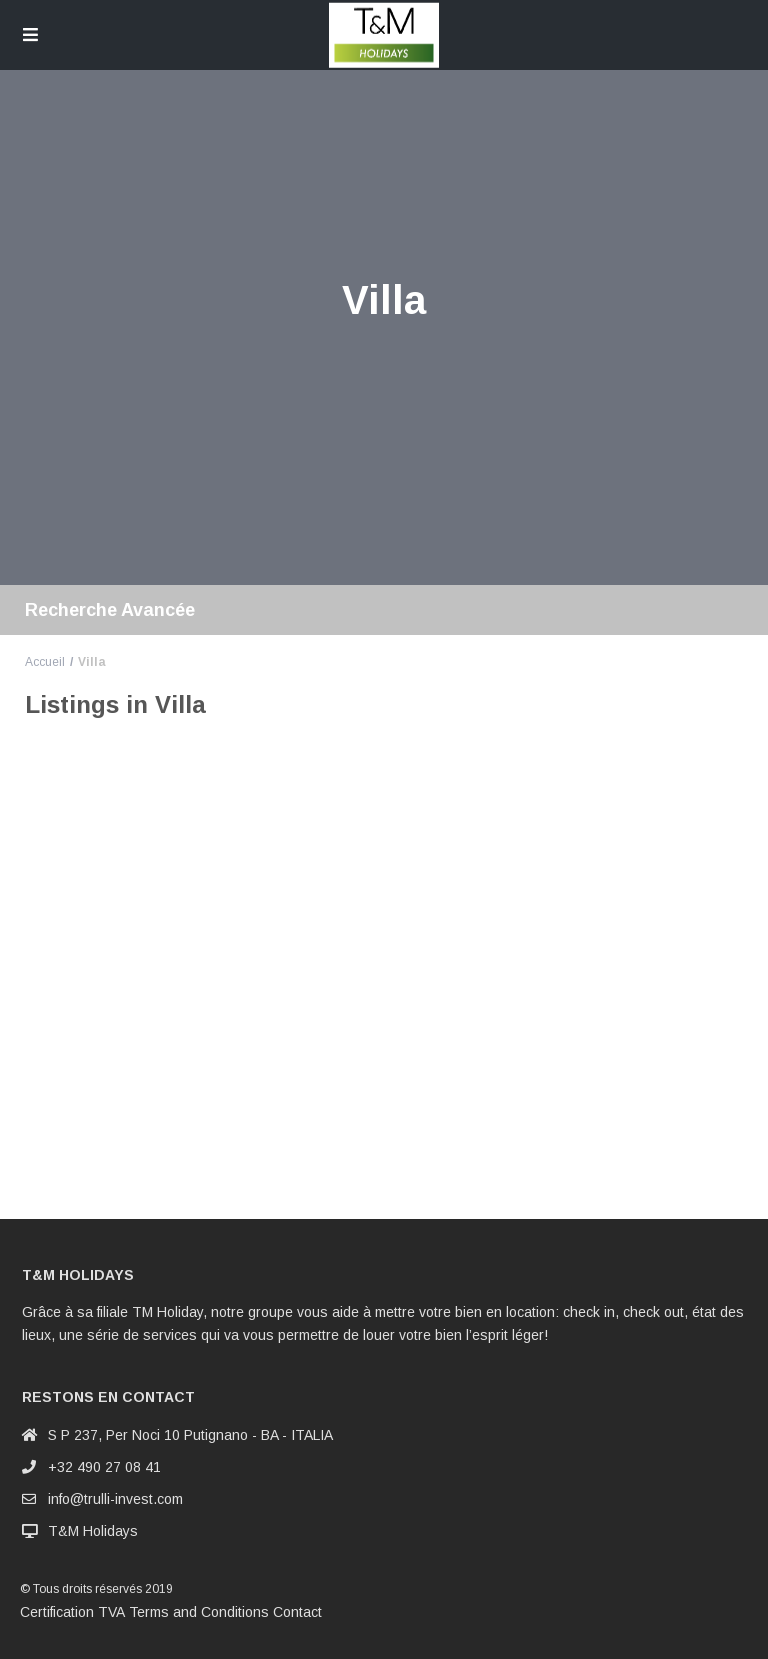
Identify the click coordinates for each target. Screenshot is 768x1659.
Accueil (45, 662)
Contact (297, 1612)
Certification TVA (72, 1612)
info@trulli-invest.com (115, 1499)
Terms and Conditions (199, 1612)
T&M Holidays (93, 1531)
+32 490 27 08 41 (104, 1467)
